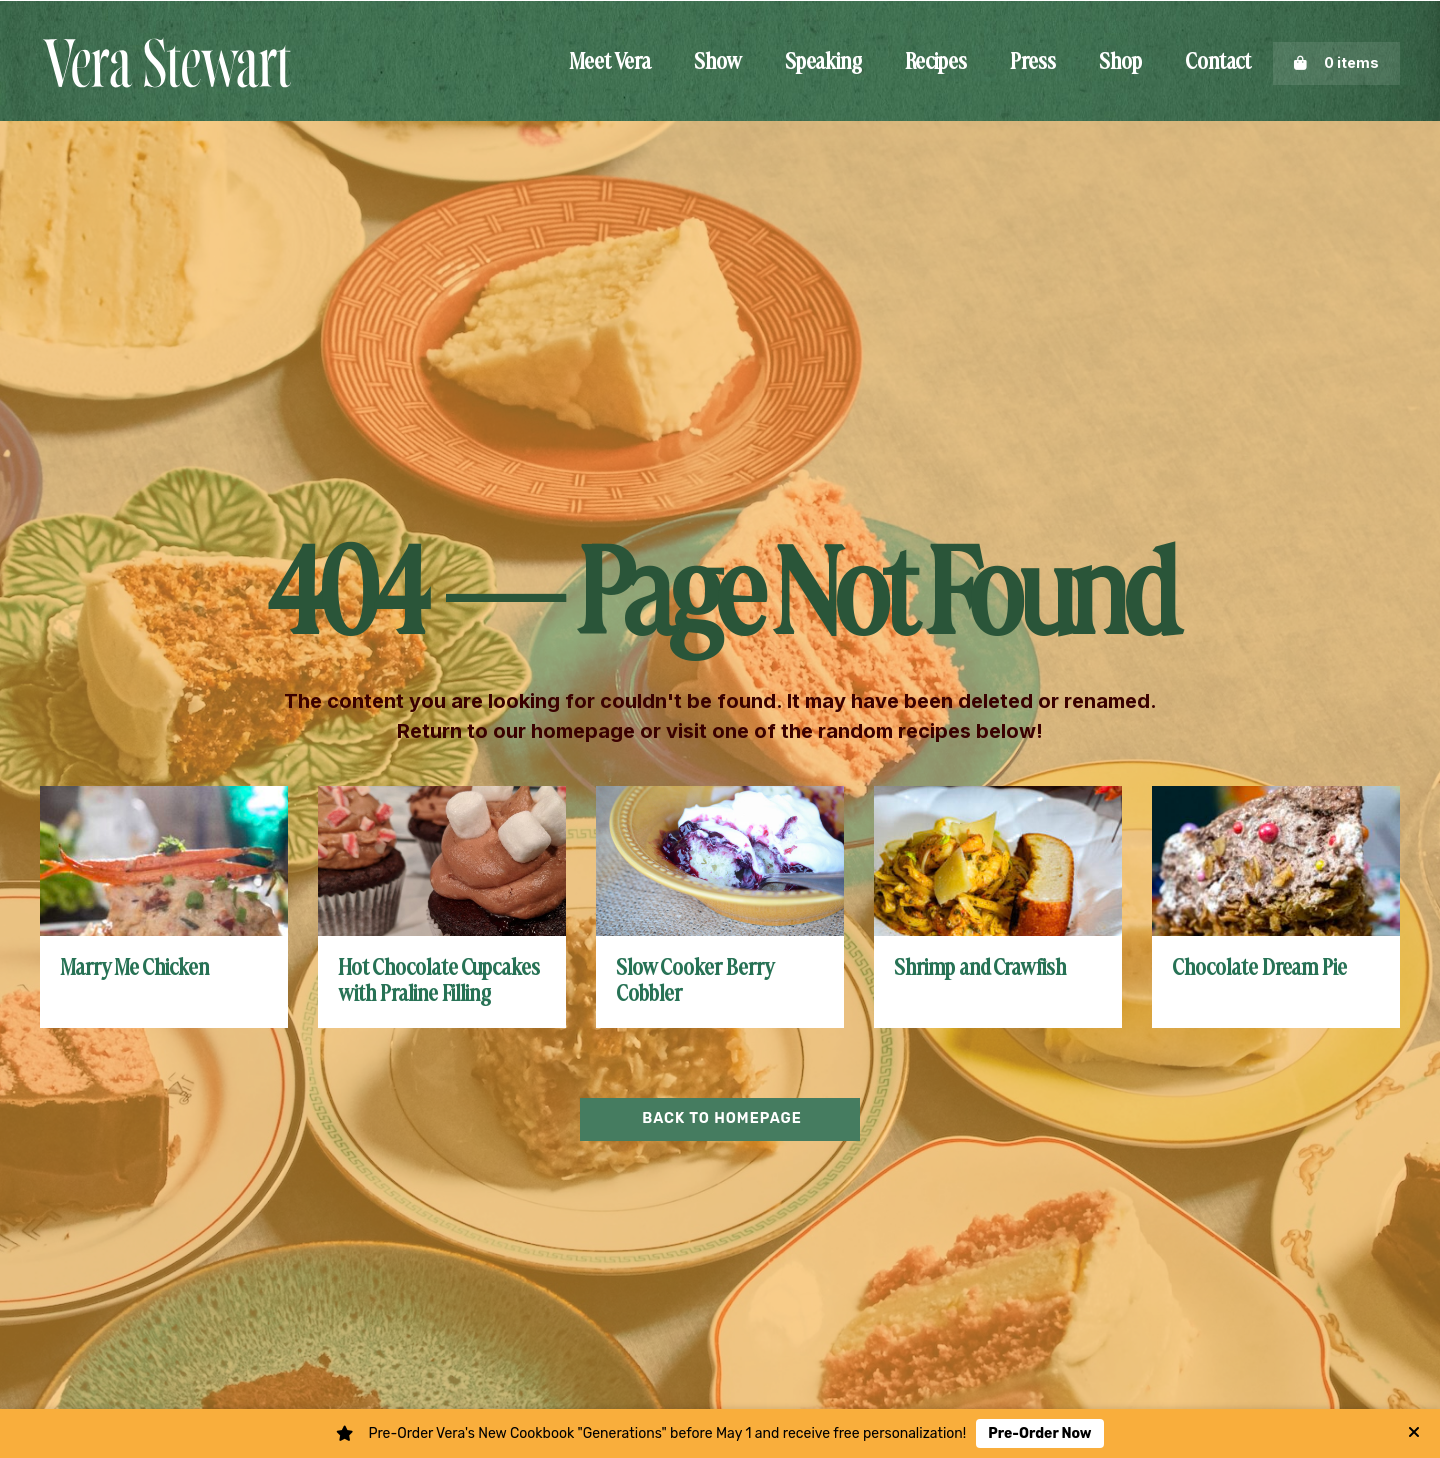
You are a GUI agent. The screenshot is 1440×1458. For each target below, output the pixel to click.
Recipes (936, 63)
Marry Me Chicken (134, 969)
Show (718, 63)
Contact (1218, 63)
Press (1033, 63)
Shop (1120, 63)
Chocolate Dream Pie (1259, 969)
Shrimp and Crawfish (980, 969)
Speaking (823, 63)
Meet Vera (610, 63)
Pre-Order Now (1039, 1433)
